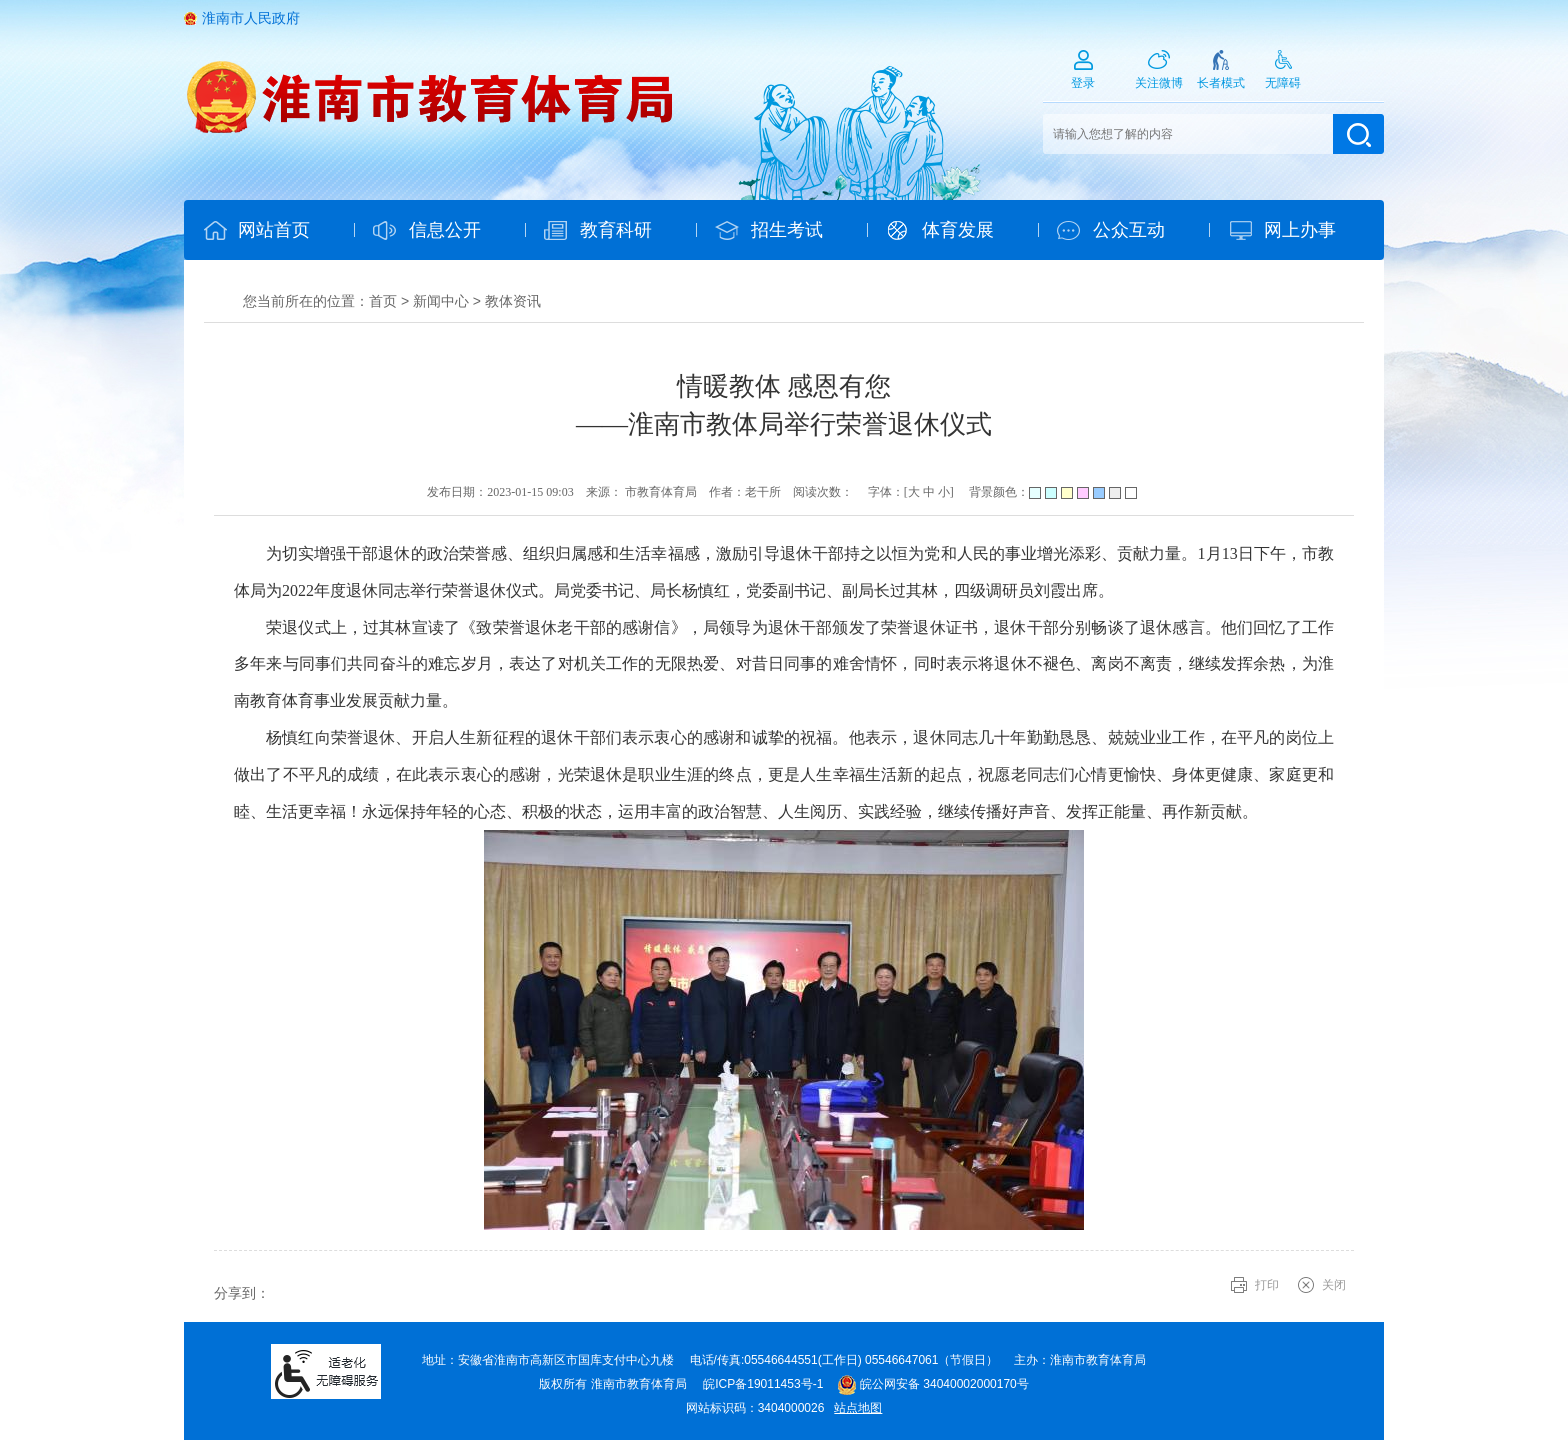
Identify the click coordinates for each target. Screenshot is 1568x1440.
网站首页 (274, 230)
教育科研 (616, 230)
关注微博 (1159, 83)
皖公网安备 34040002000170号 (933, 1384)
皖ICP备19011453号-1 (763, 1384)
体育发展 (958, 230)
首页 (383, 301)
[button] (1221, 76)
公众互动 (1129, 230)
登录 (1083, 83)
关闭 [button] (1334, 1285)
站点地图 (858, 1408)
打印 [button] (1267, 1285)
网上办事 (1300, 230)
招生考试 (787, 230)
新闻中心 (441, 301)
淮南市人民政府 (251, 18)
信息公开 (445, 230)
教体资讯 (513, 301)
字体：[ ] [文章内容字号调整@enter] (911, 492)
